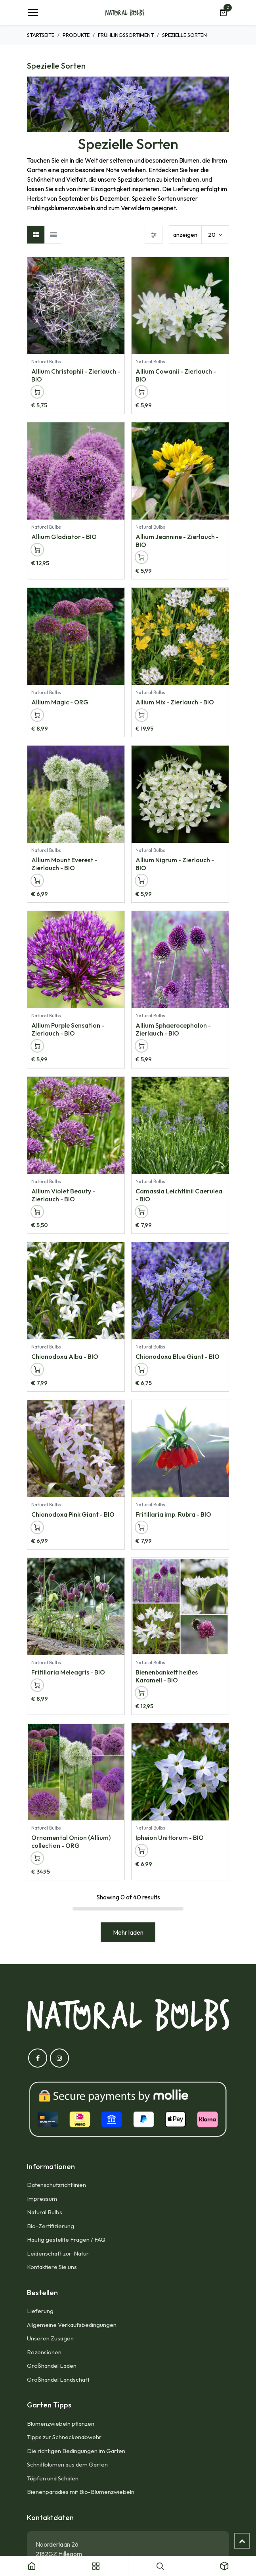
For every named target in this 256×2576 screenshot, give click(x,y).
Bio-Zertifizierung (50, 2226)
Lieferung (40, 2311)
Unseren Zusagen (50, 2338)
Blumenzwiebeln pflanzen (60, 2423)
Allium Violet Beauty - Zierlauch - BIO (63, 1195)
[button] (37, 392)
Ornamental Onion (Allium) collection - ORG (71, 1841)
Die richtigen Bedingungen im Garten (76, 2451)
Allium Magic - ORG (59, 702)
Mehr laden (128, 1932)
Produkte (76, 35)
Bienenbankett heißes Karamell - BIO (167, 1676)
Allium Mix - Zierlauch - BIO (175, 702)
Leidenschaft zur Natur (59, 2253)
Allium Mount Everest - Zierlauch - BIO (64, 864)
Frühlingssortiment (126, 35)
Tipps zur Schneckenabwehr (64, 2437)
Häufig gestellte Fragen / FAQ (66, 2239)
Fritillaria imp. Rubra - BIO (173, 1515)
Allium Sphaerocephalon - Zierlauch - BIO (173, 1029)
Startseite (40, 35)
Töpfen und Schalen (52, 2478)
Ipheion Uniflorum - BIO (170, 1838)
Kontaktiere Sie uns (52, 2267)
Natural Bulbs (44, 2212)
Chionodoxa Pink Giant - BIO (73, 1515)
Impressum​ (42, 2198)
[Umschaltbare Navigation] (33, 13)
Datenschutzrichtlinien (56, 2185)
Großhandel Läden (51, 2365)
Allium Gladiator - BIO (64, 537)
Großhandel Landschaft (58, 2379)
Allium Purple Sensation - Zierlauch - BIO (67, 1029)
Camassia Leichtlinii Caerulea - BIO (179, 1195)
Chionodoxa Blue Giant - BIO (178, 1357)
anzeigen (185, 234)
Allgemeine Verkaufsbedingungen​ (72, 2325)
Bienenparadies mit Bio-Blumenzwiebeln (80, 2491)
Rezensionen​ (44, 2352)
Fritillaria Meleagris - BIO (68, 1672)
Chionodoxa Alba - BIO (64, 1357)
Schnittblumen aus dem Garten (67, 2464)
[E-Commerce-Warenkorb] (223, 13)
